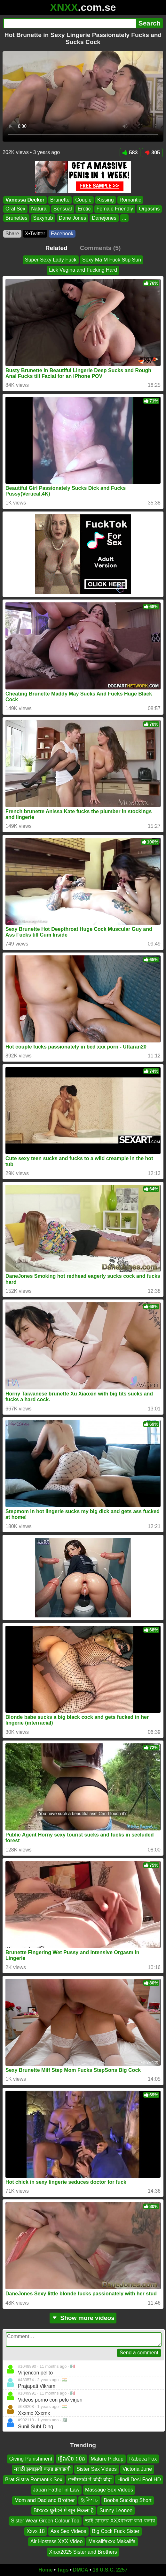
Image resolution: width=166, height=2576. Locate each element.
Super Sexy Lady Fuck (50, 259)
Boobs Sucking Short (127, 2500)
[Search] (69, 23)
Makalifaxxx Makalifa (112, 2541)
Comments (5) (100, 248)
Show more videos (83, 2318)
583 (130, 152)
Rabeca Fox (143, 2459)
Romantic (130, 199)
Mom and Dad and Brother (44, 2500)
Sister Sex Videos (96, 2469)
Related (56, 248)
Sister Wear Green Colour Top (45, 2521)
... (124, 218)
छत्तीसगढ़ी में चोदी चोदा (90, 2479)
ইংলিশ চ (89, 2500)
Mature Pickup (107, 2459)
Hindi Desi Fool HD (139, 2479)
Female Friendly (115, 209)
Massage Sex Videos (109, 2489)
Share (12, 233)
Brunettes (16, 218)
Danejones (104, 218)
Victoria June (137, 2469)
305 (152, 152)
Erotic (84, 209)
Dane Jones (72, 218)
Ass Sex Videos (68, 2531)
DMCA (80, 2569)
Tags (62, 2569)
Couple (83, 199)
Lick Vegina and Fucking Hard (83, 270)
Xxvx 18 (36, 2531)
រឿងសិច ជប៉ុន (71, 2459)
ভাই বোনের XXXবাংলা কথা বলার (120, 2521)
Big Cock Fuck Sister (115, 2531)
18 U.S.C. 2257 (110, 2569)
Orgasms (149, 209)
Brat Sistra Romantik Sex (33, 2479)
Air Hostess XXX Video (56, 2541)
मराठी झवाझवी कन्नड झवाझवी (42, 2469)
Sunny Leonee (115, 2510)
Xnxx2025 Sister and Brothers (83, 2552)
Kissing (105, 199)
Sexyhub (43, 218)
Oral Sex (15, 209)
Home (45, 2569)
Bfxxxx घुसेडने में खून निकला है (64, 2510)
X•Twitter (35, 233)
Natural (39, 209)
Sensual (62, 209)
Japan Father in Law (56, 2489)
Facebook (62, 233)
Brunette (59, 199)
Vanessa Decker (24, 199)
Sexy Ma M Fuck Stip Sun (111, 259)
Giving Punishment (30, 2459)
